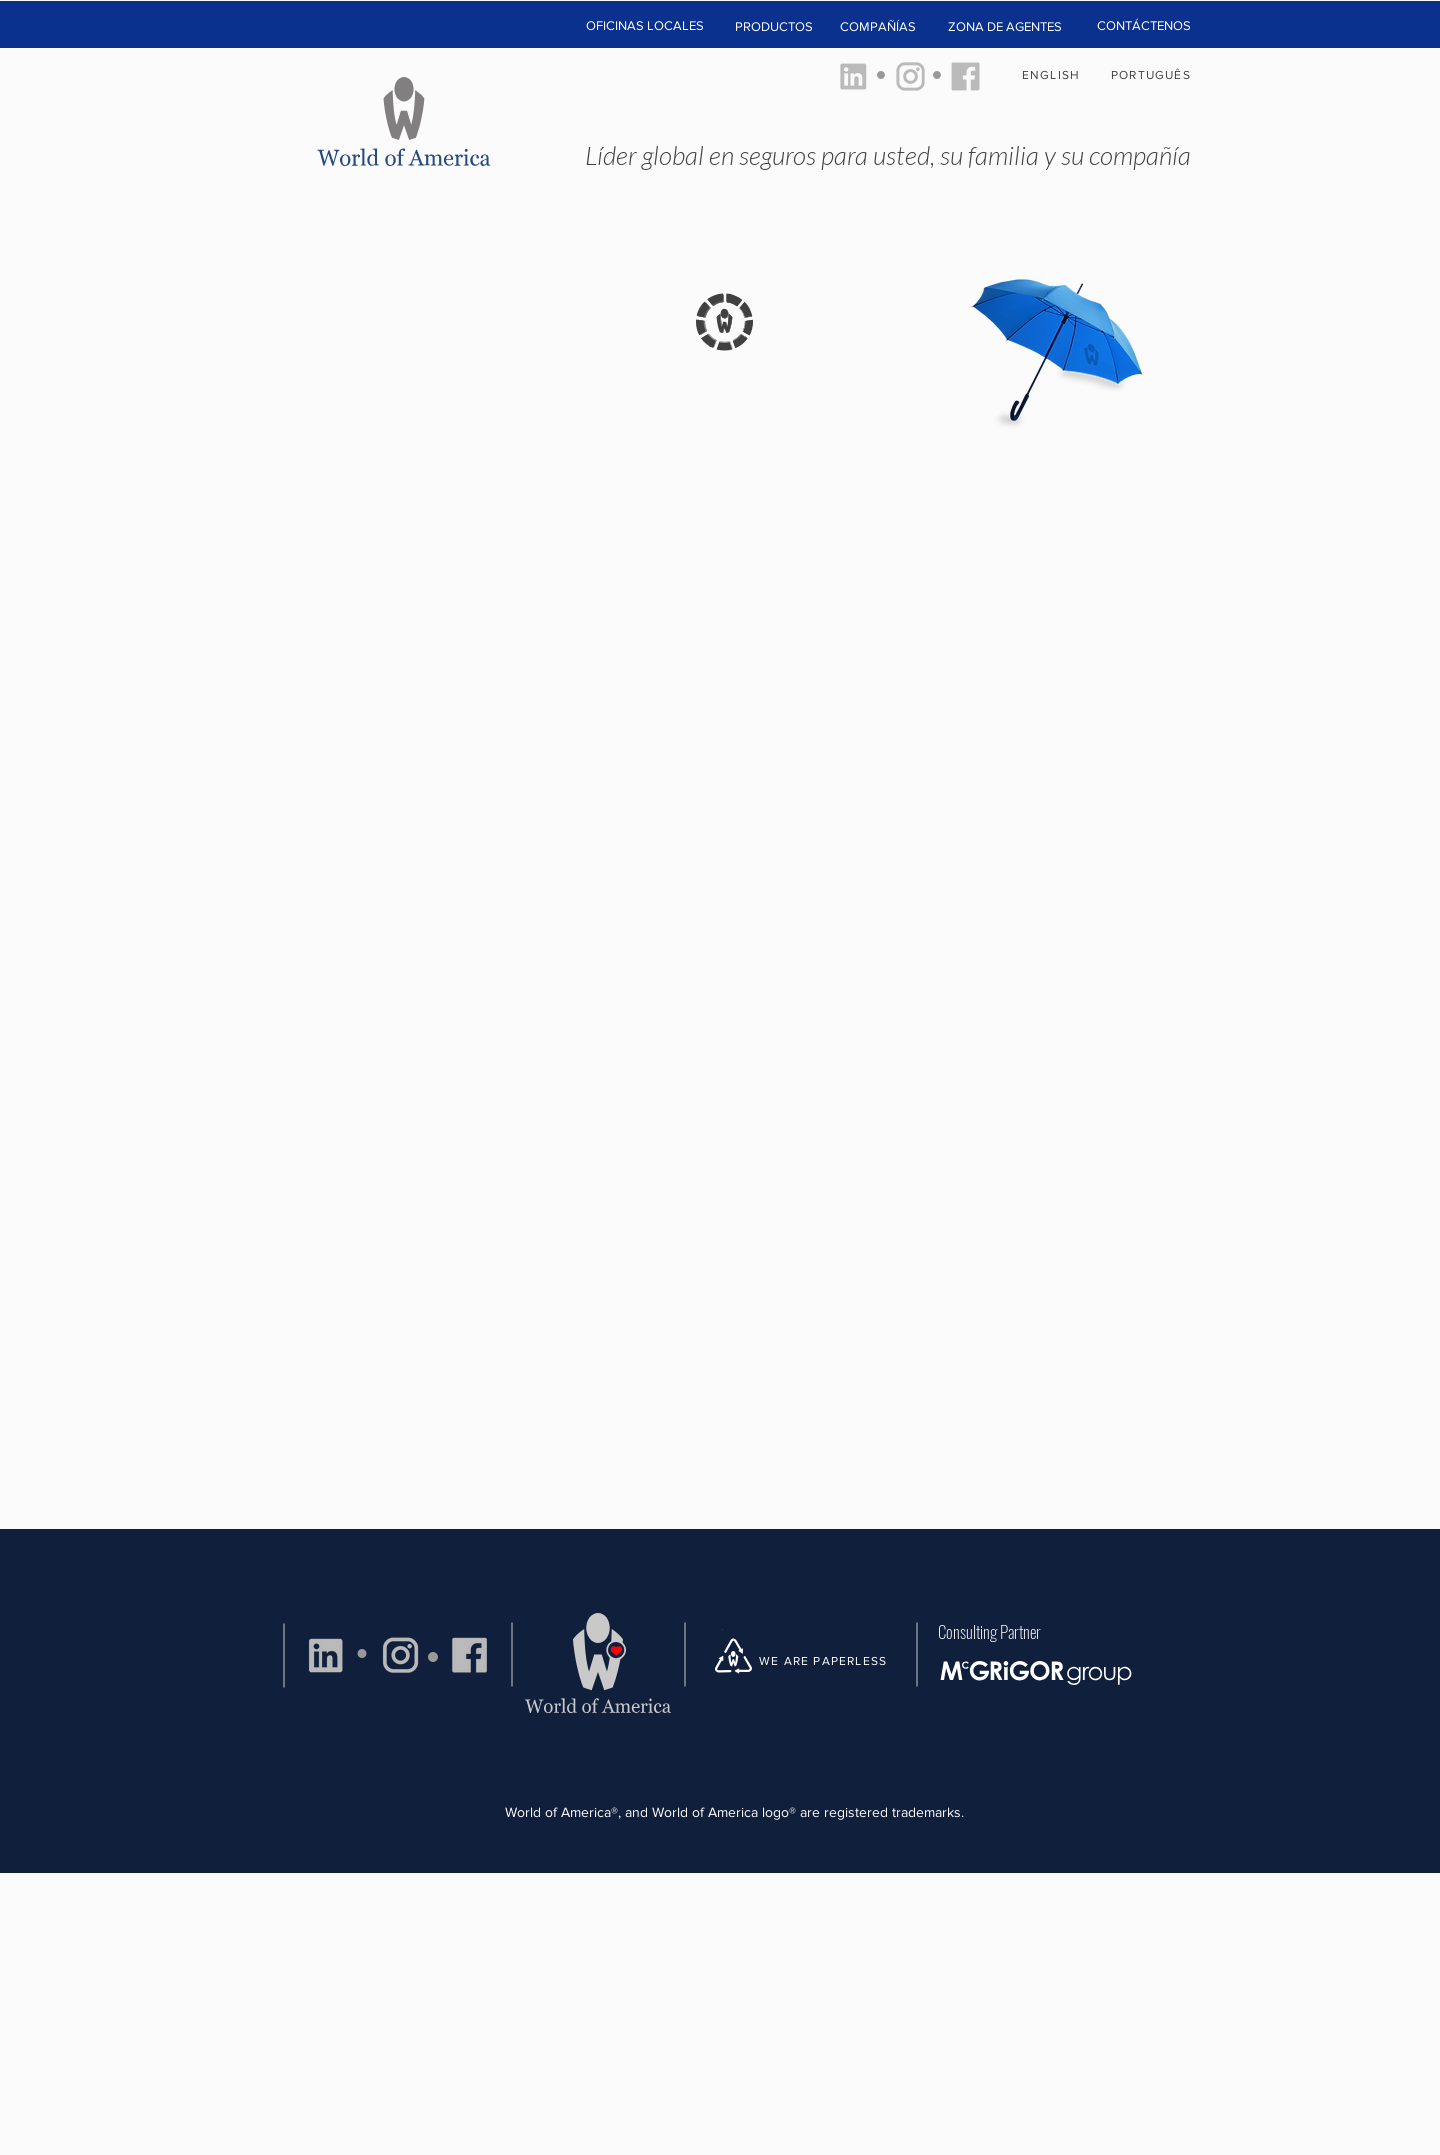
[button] (645, 26)
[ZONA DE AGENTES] (1005, 27)
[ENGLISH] (1053, 75)
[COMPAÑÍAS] (878, 27)
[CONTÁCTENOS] (1143, 26)
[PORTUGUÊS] (1153, 75)
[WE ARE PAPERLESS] (830, 1661)
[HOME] (406, 117)
